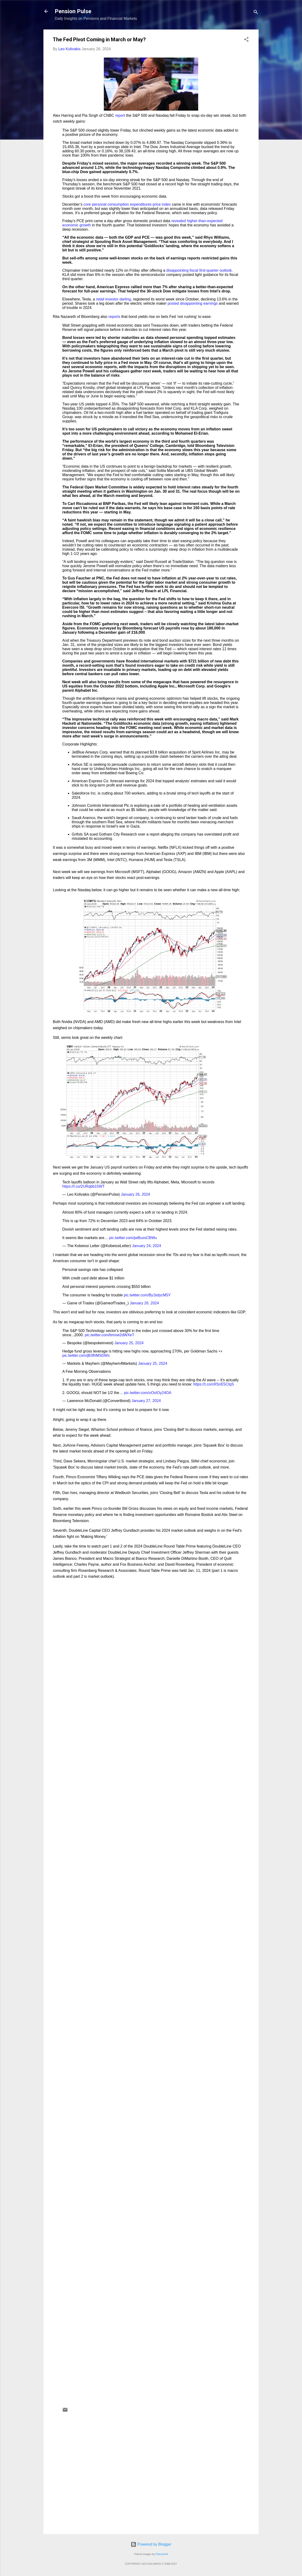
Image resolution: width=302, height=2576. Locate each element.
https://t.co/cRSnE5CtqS (213, 1384)
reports (114, 317)
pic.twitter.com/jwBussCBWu (133, 1238)
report (120, 115)
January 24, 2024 (146, 1246)
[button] (246, 40)
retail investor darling (113, 299)
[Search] (256, 13)
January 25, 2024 (129, 1343)
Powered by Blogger (151, 2544)
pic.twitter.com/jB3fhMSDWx (86, 1355)
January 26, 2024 (135, 1194)
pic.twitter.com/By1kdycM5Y (147, 1295)
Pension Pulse (73, 11)
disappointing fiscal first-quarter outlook (199, 270)
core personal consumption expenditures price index (127, 204)
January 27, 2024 (146, 1401)
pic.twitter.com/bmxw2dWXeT (109, 1335)
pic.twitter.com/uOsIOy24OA (147, 1393)
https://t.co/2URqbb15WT (83, 1186)
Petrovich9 (162, 2554)
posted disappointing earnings (193, 303)
